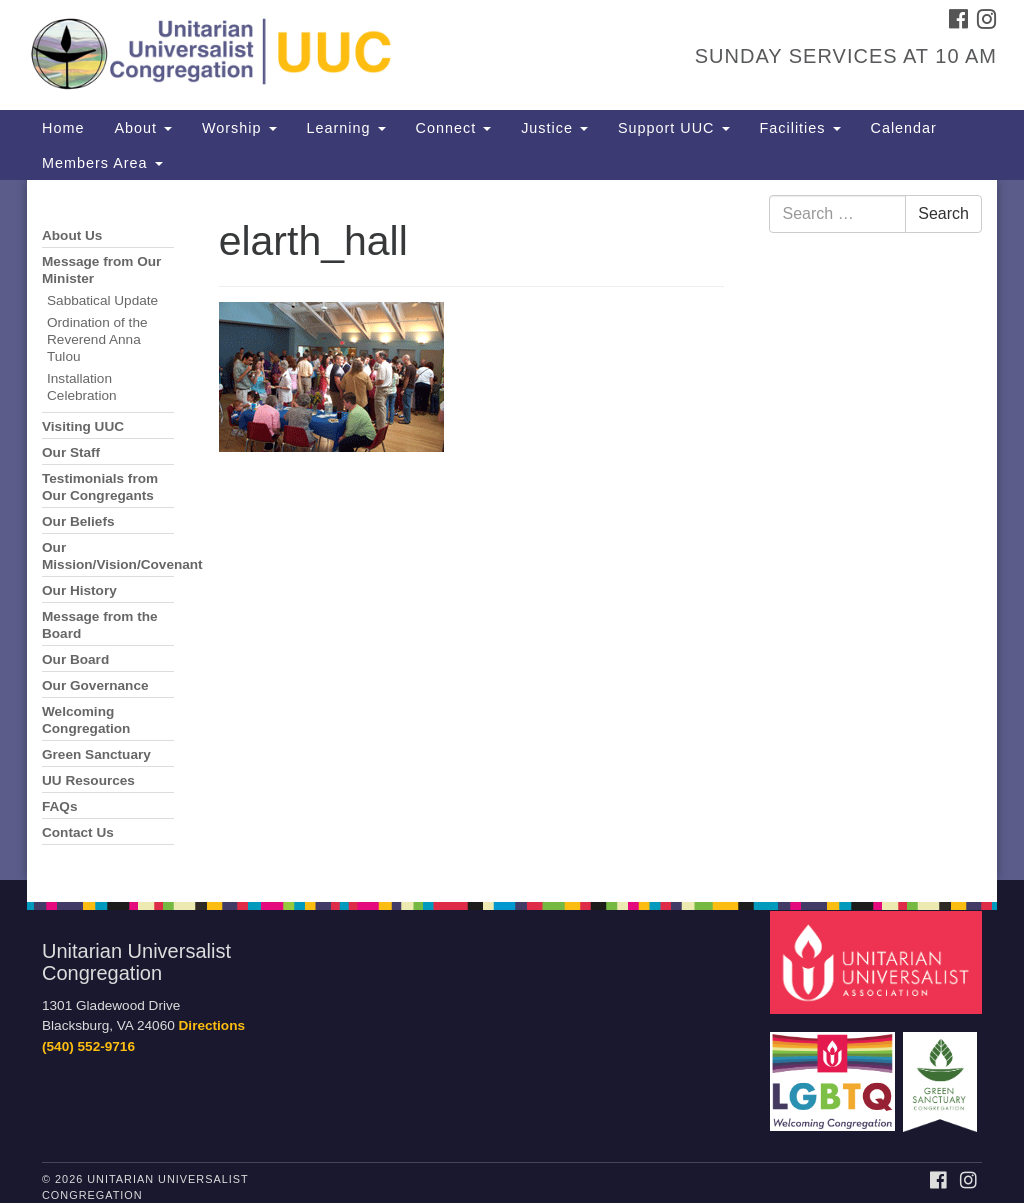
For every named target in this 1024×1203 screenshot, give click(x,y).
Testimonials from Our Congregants (100, 487)
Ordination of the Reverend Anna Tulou (97, 339)
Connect (454, 128)
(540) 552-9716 (88, 1046)
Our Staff (71, 452)
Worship (239, 128)
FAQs (60, 806)
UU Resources (88, 780)
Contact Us (78, 832)
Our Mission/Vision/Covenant (108, 556)
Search (943, 213)
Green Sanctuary (96, 754)
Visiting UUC (83, 426)
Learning (346, 128)
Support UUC (674, 128)
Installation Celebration (82, 387)
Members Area (102, 163)
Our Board (75, 659)
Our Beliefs (78, 521)
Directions (212, 1025)
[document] (512, 530)
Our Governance (95, 685)
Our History (79, 590)
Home (63, 128)
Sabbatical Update (102, 300)
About (143, 128)
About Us (72, 235)
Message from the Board (100, 625)
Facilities (800, 128)
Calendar (904, 128)
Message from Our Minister (101, 270)
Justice (554, 128)
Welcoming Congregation (86, 720)
